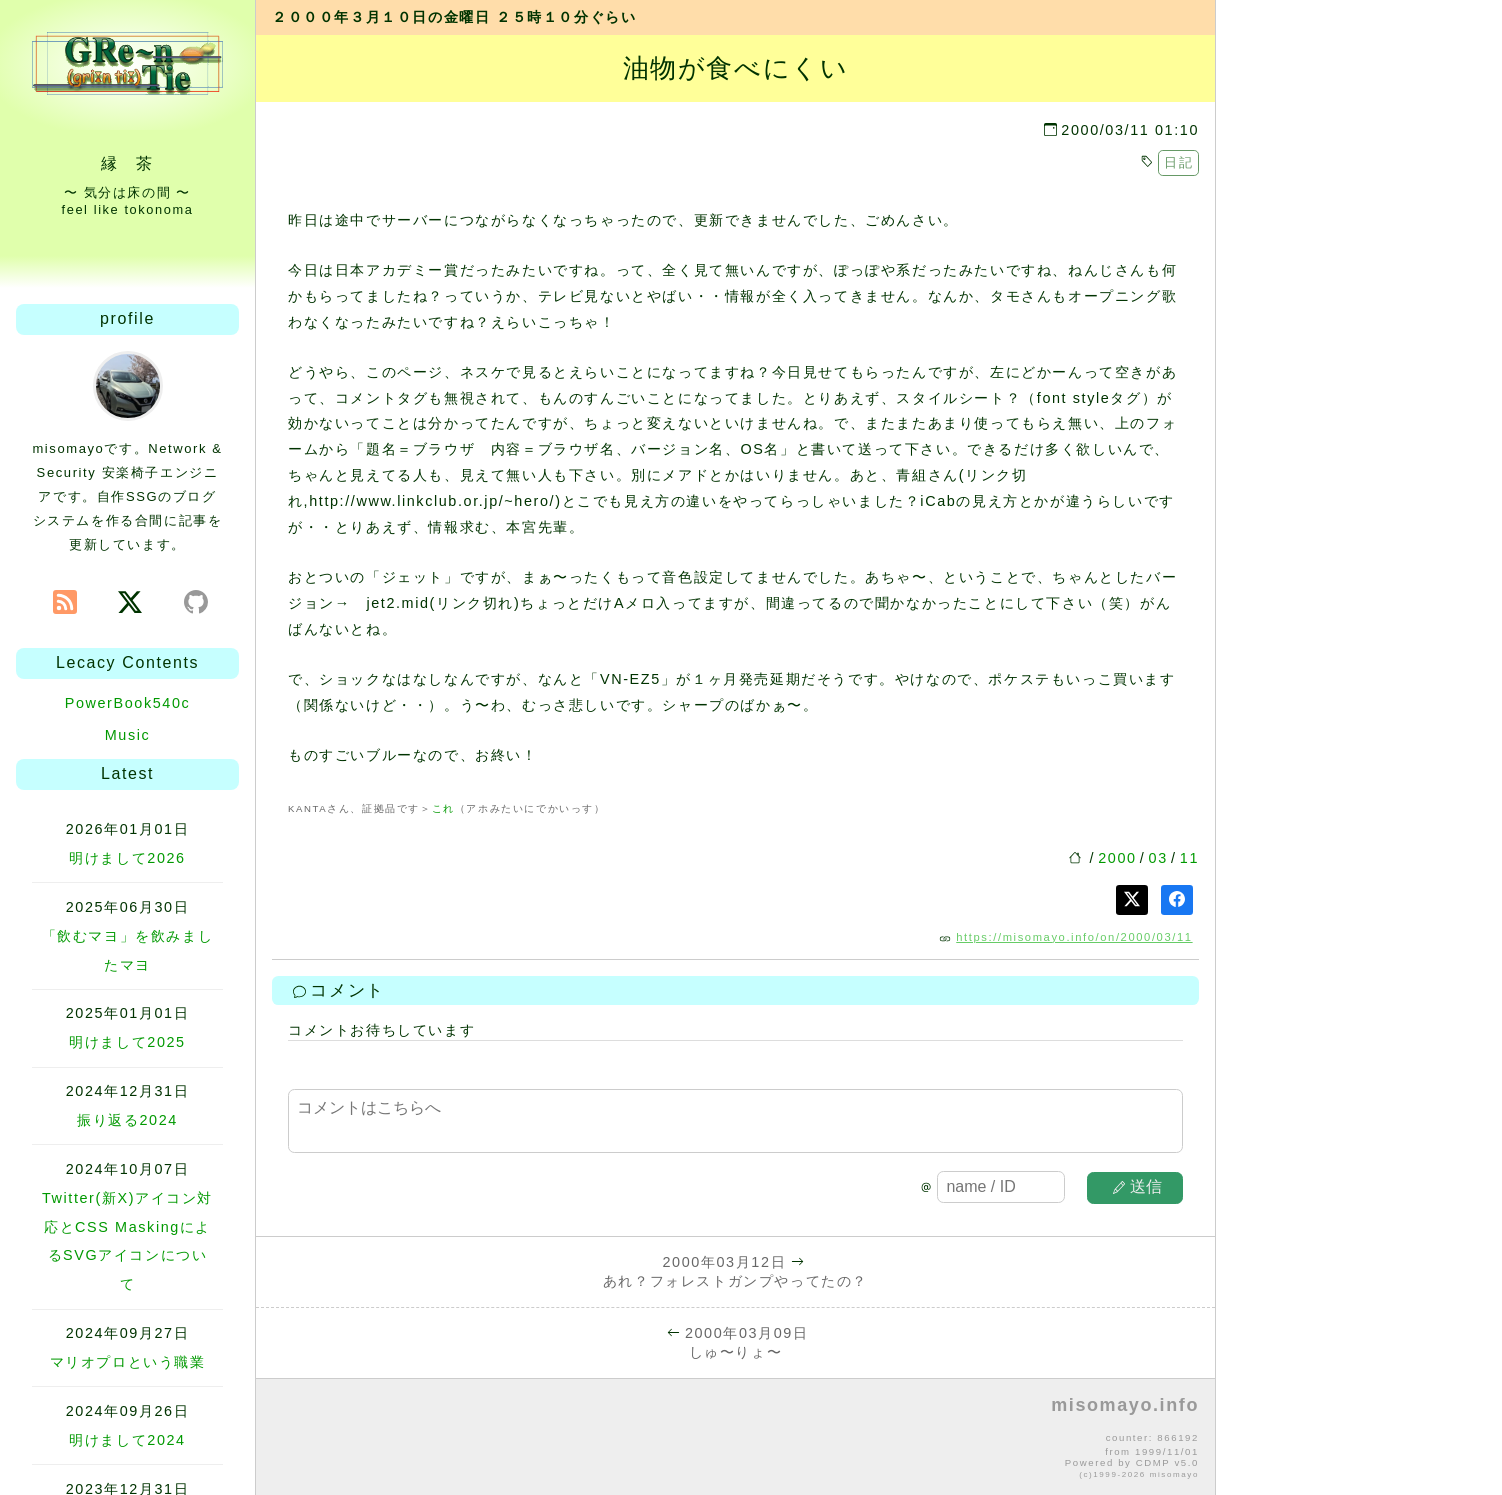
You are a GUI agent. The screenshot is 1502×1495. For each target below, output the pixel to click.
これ (443, 808)
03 (1158, 858)
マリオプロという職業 (128, 1362)
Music (128, 735)
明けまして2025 (127, 1042)
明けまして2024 (127, 1440)
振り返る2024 (127, 1120)
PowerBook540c (128, 703)
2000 (1117, 858)
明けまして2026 (127, 858)
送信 (1138, 1186)
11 (1189, 858)
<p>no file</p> (735, 1438)
